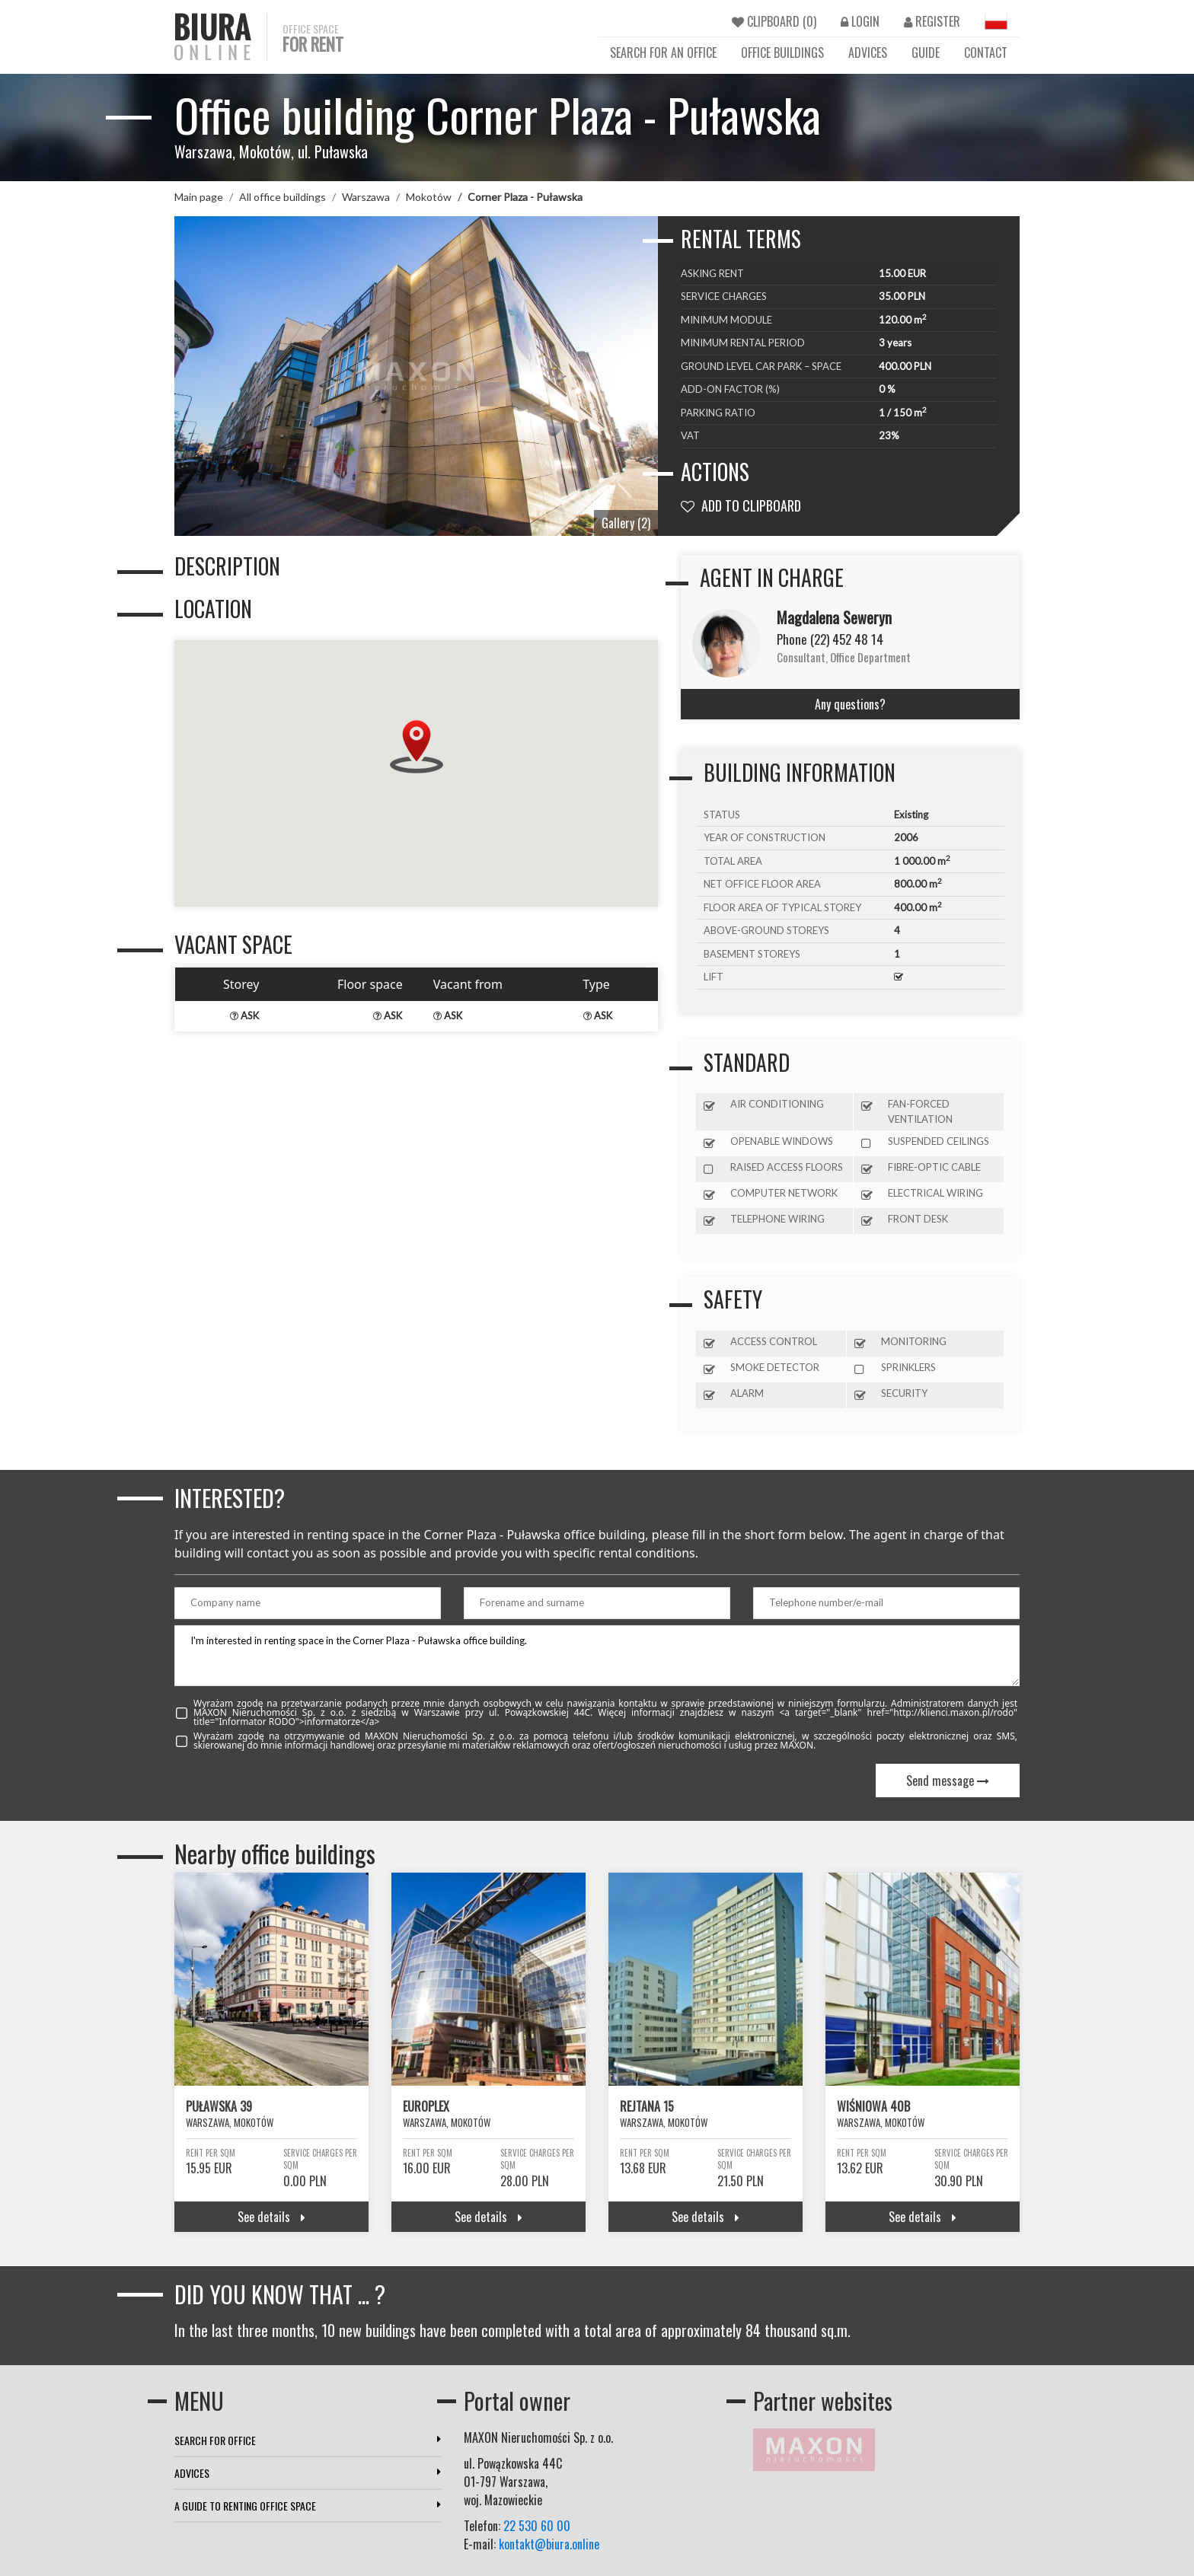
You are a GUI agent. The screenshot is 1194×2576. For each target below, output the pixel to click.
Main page (198, 196)
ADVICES (867, 52)
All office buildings (282, 196)
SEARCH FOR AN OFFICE (663, 52)
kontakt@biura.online (549, 2544)
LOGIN (860, 21)
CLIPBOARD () (774, 21)
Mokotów (429, 196)
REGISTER (932, 21)
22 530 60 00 (536, 2526)
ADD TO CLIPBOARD (741, 505)
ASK (244, 1015)
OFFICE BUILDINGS (782, 52)
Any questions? (850, 704)
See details (271, 2217)
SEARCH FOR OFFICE (307, 2440)
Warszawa (366, 196)
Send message (947, 1780)
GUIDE (925, 52)
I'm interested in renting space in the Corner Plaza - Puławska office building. (597, 1656)
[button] (416, 746)
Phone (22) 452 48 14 (830, 639)
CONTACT (985, 52)
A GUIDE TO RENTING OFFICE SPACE (307, 2506)
